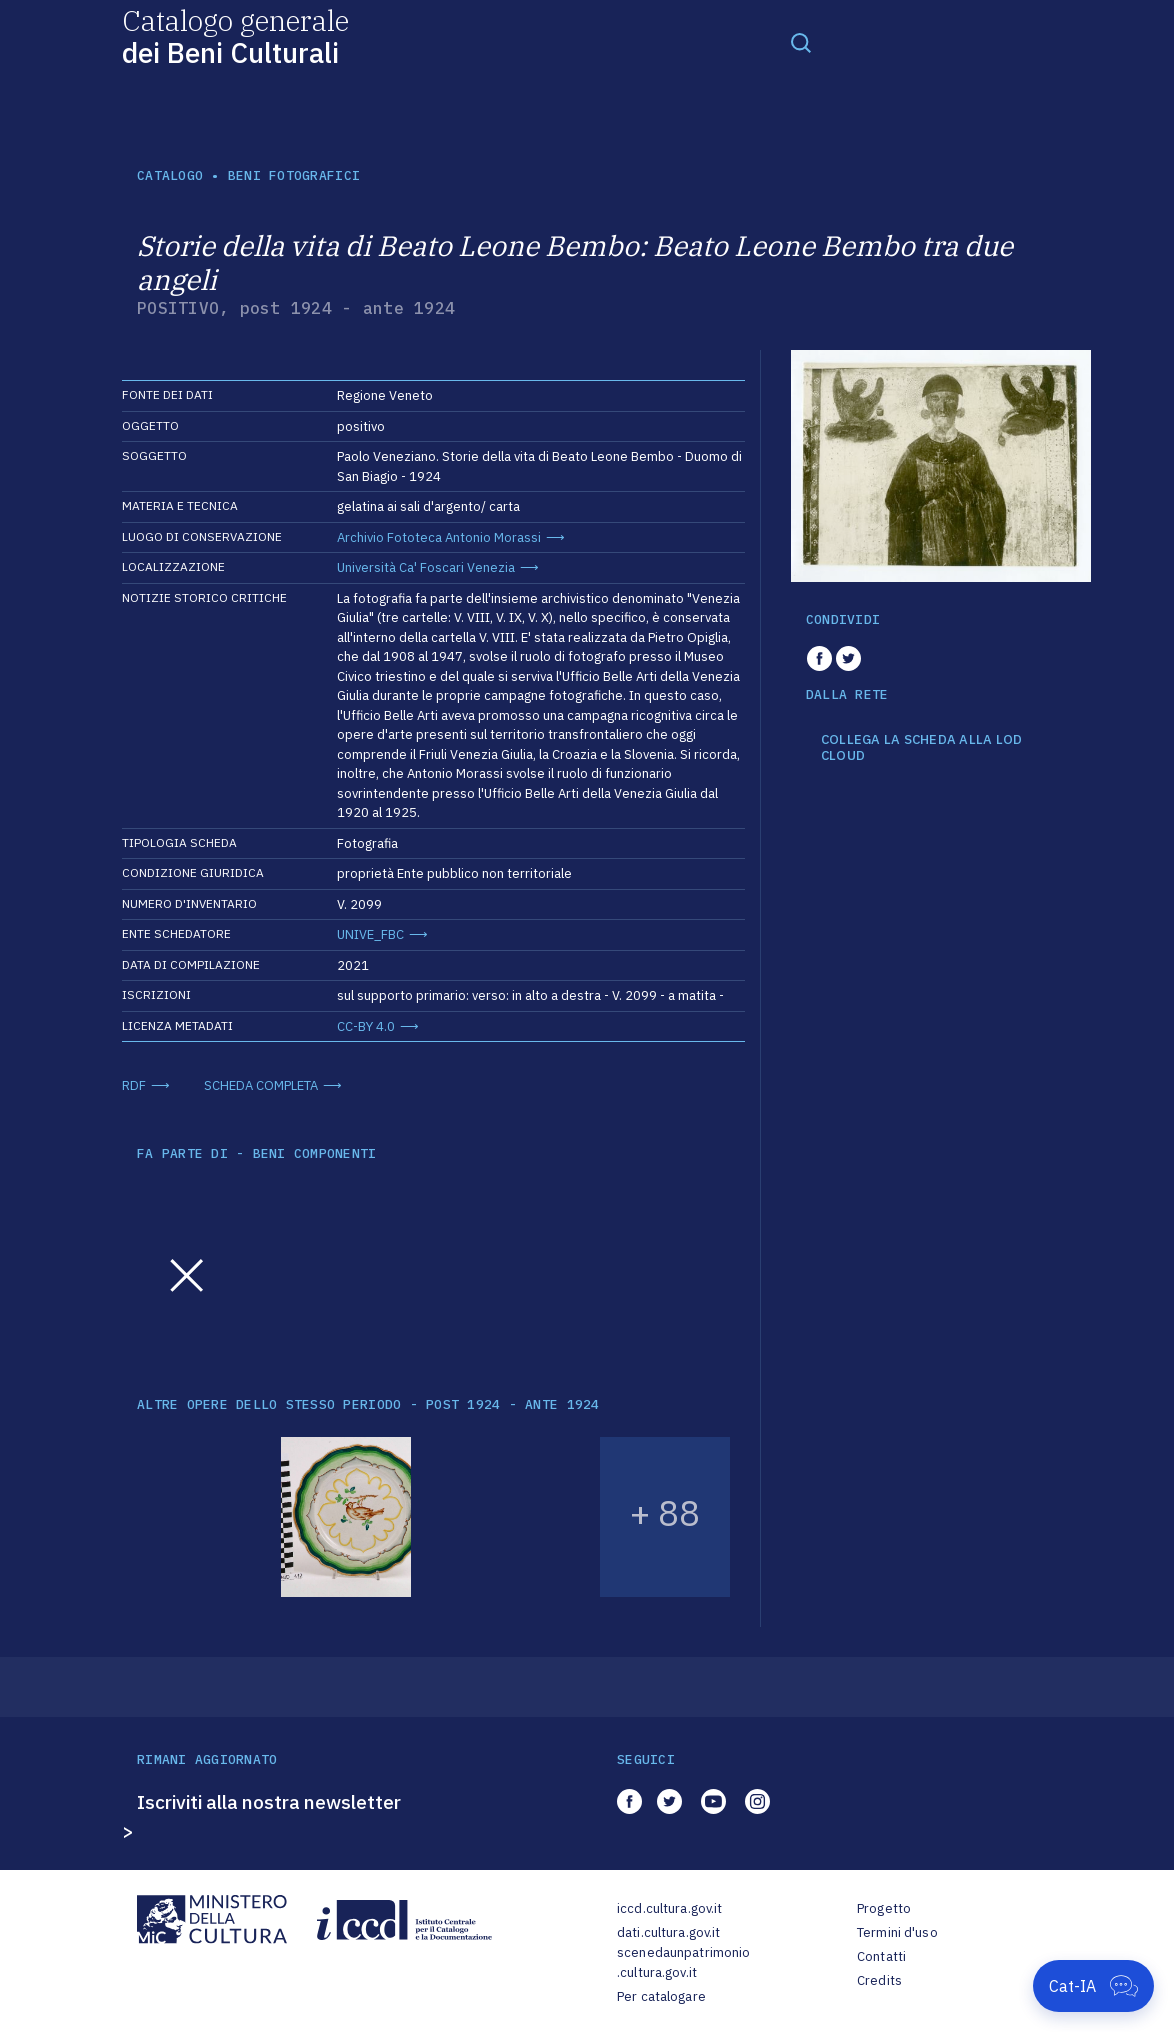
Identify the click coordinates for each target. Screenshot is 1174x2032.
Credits (879, 1980)
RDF (134, 1085)
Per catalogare (661, 1996)
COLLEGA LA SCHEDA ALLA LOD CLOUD (922, 747)
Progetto (884, 1908)
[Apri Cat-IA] (1093, 1986)
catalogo (170, 175)
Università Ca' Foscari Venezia (426, 567)
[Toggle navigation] (801, 42)
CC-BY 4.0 (366, 1026)
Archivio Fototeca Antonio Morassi (439, 537)
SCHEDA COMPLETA (261, 1085)
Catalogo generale (235, 35)
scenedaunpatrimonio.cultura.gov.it (683, 1962)
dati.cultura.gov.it (668, 1932)
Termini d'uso (897, 1932)
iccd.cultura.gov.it (669, 1908)
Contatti (881, 1956)
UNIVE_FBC (370, 934)
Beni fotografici (294, 175)
